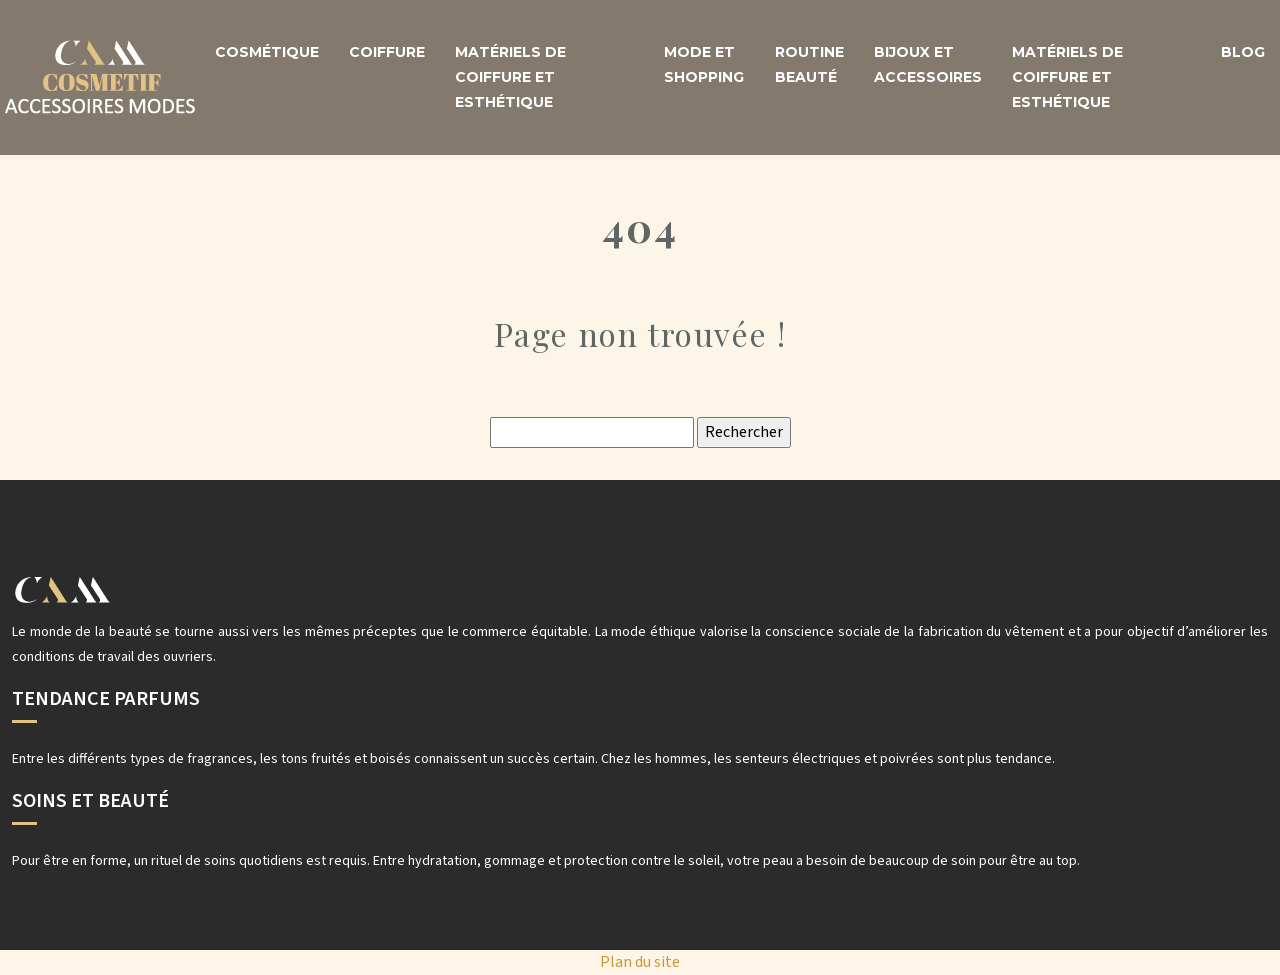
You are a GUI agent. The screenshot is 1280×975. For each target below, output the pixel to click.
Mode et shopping (704, 64)
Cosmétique (267, 52)
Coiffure (387, 52)
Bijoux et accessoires (928, 64)
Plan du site (640, 962)
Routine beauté (809, 64)
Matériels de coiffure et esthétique (510, 77)
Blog (1243, 52)
